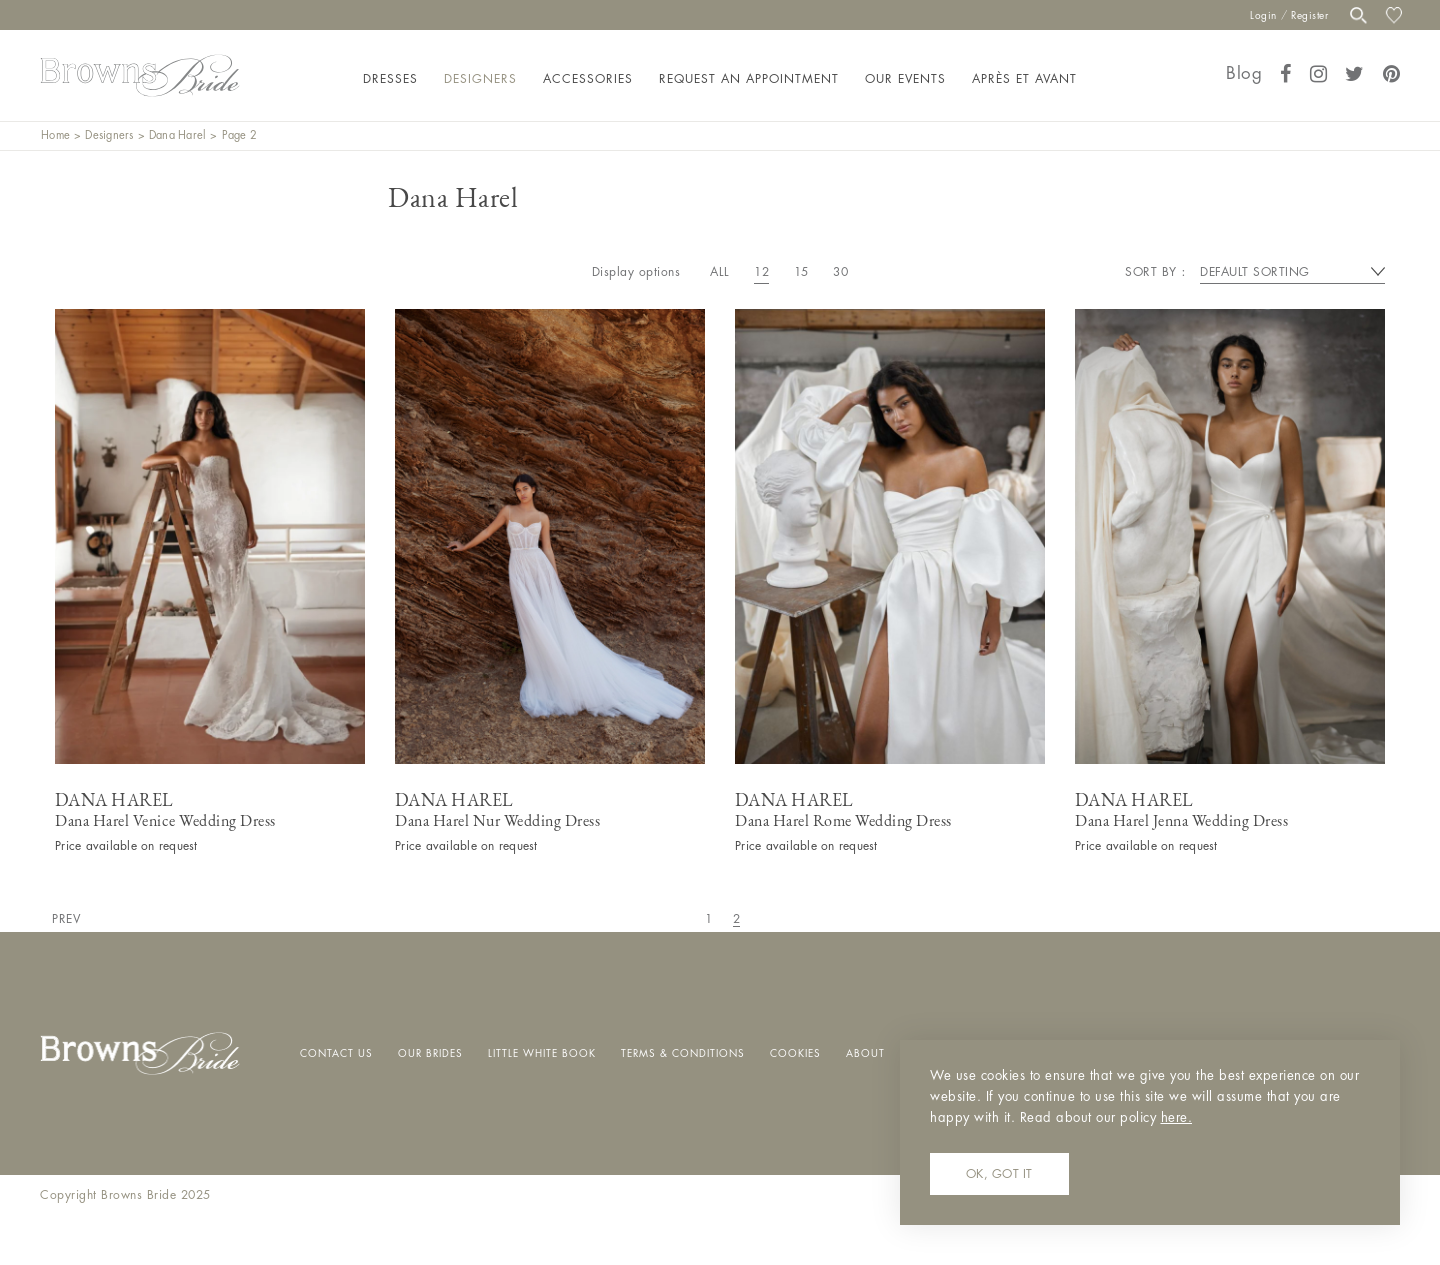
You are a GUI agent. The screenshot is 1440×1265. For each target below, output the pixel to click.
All (720, 272)
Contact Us (336, 1054)
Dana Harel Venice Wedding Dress (165, 820)
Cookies (795, 1054)
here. (1177, 1117)
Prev (66, 919)
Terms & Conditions (683, 1054)
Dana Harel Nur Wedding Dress (497, 820)
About (865, 1054)
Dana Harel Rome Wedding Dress (843, 820)
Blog (1244, 73)
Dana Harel (178, 135)
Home (55, 135)
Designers (109, 135)
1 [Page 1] (709, 919)
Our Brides (430, 1054)
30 (840, 272)
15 (801, 272)
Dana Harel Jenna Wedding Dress (1181, 820)
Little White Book (542, 1054)
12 (761, 272)
